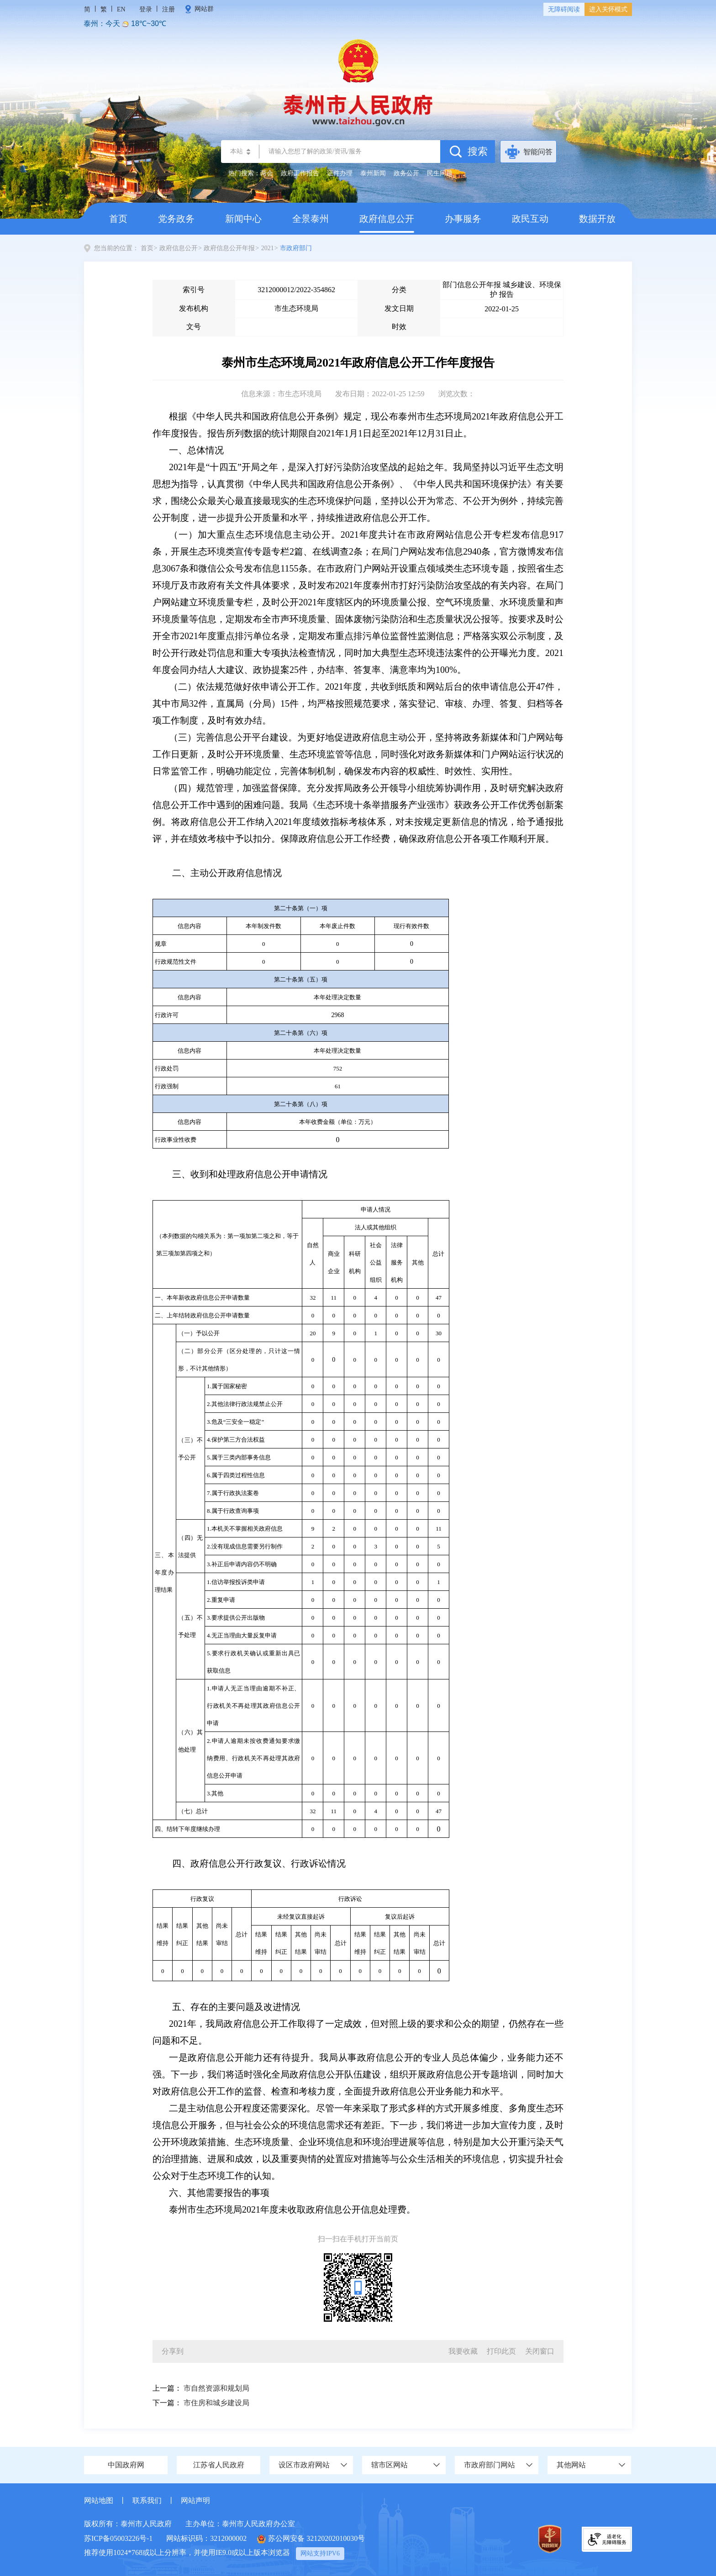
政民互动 (530, 219)
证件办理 (340, 173)
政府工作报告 (300, 173)
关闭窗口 (539, 2351)
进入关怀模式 (608, 9)
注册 (168, 9)
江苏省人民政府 (218, 2465)
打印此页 (501, 2351)
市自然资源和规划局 (216, 2388)
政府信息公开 (386, 223)
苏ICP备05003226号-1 (118, 2538)
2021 (267, 248)
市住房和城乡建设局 (216, 2403)
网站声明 (195, 2500)
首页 (118, 219)
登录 (145, 9)
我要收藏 (463, 2351)
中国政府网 (126, 2465)
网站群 (204, 8)
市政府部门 (296, 248)
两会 (266, 173)
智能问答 (538, 152)
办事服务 (463, 219)
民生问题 (440, 173)
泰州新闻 (373, 173)
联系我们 (147, 2500)
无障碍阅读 (564, 9)
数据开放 (597, 219)
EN (121, 9)
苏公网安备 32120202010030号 (311, 2539)
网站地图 (98, 2500)
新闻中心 (243, 219)
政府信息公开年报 (229, 248)
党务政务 (176, 219)
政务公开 (406, 173)
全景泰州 (310, 219)
